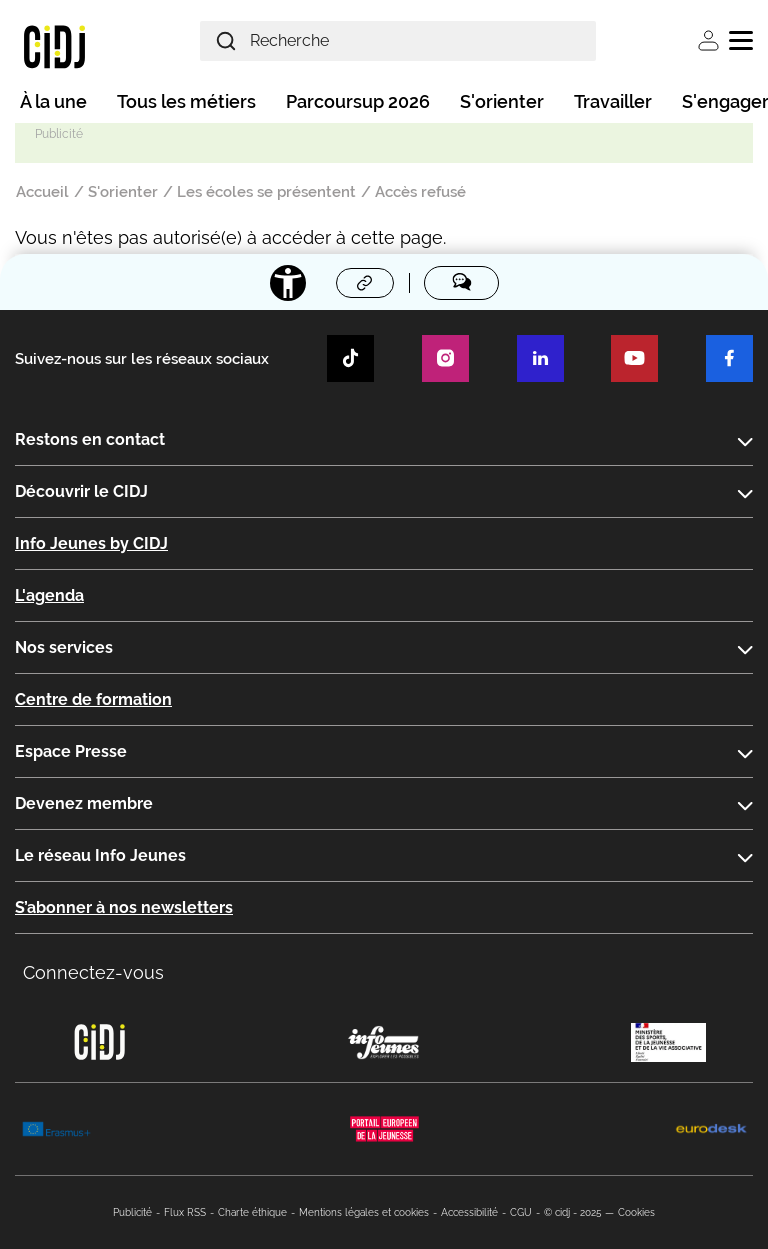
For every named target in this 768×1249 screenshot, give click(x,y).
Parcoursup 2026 (358, 101)
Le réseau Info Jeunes (100, 855)
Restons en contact (90, 439)
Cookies (636, 1212)
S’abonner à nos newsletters (124, 907)
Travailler (613, 101)
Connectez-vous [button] (93, 972)
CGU (521, 1212)
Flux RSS (185, 1212)
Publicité (132, 1212)
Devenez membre (84, 803)
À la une (53, 101)
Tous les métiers (186, 101)
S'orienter (502, 101)
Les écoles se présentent (266, 192)
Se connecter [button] (708, 40)
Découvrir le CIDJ (81, 491)
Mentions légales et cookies (364, 1212)
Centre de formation (93, 699)
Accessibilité (469, 1212)
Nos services (64, 647)
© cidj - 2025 (572, 1212)
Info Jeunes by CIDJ (91, 543)
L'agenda (49, 595)
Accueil (42, 192)
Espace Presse (71, 751)
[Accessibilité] (288, 283)
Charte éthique (252, 1212)
